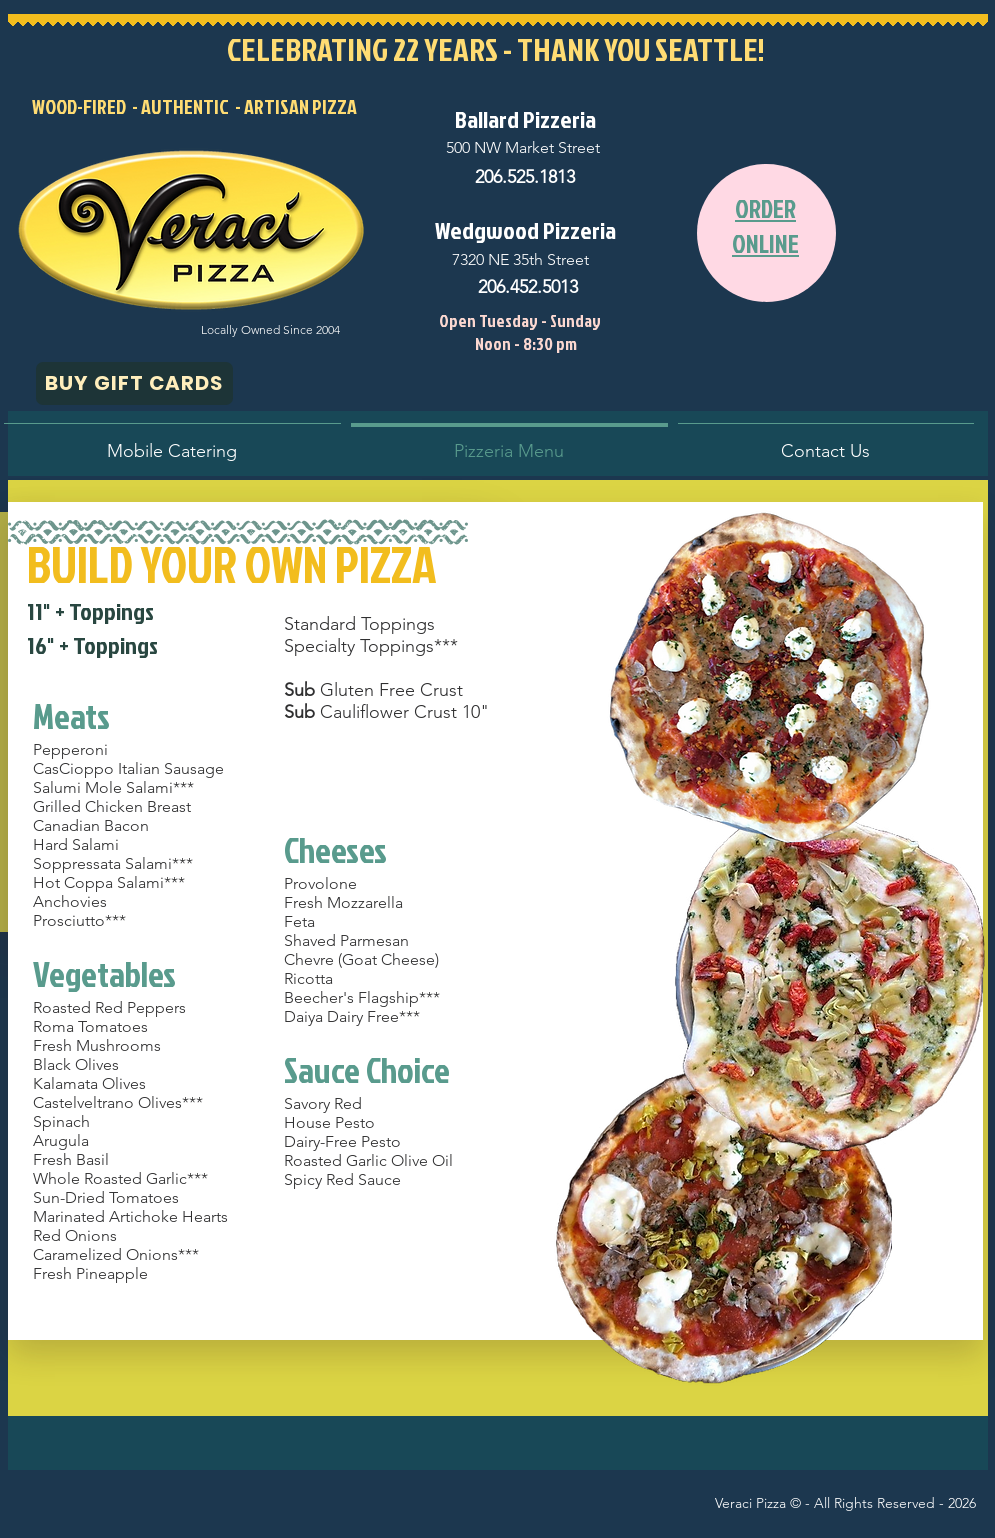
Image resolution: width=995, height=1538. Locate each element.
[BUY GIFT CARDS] (134, 383)
